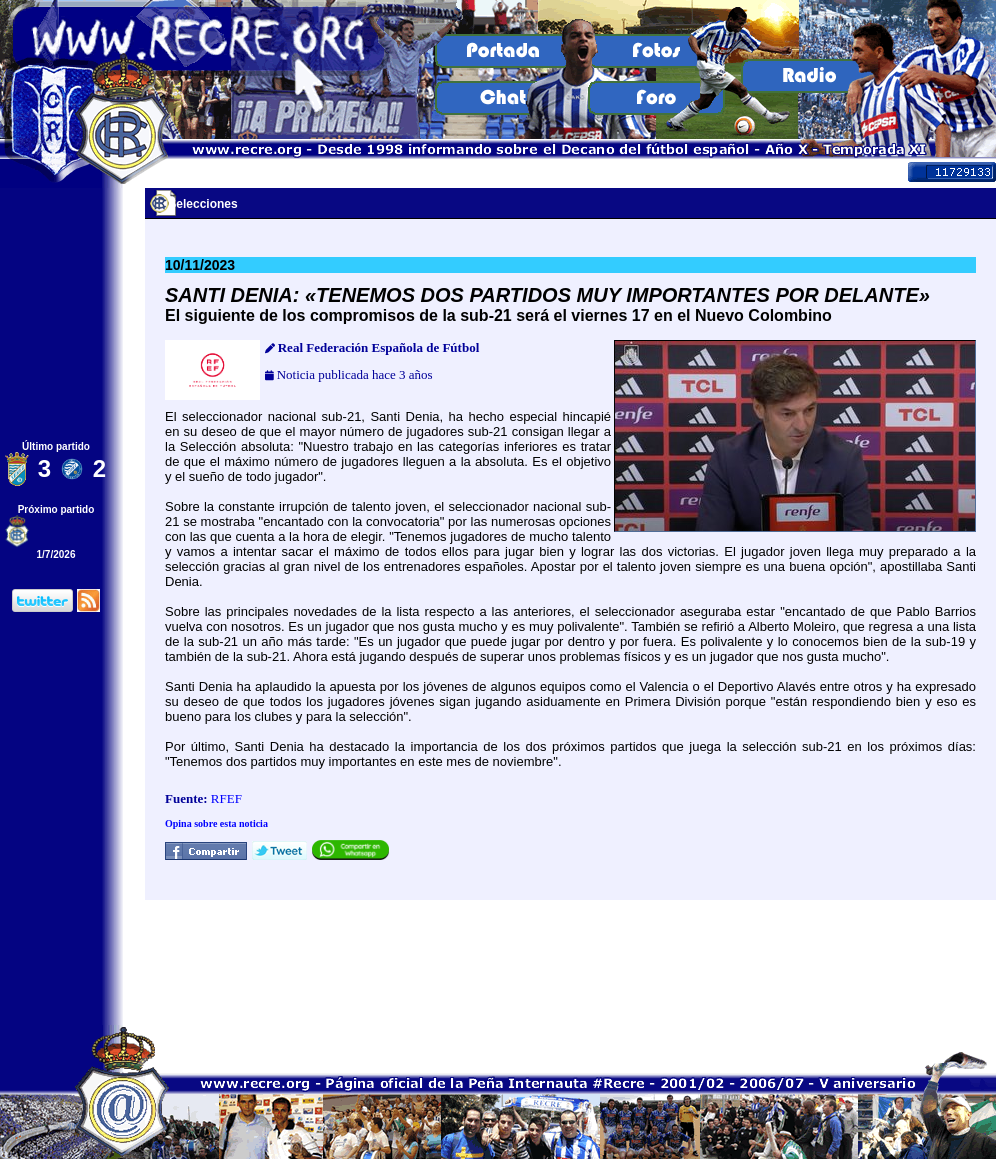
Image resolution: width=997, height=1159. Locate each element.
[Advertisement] (571, 962)
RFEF (226, 798)
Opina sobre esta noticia (216, 823)
